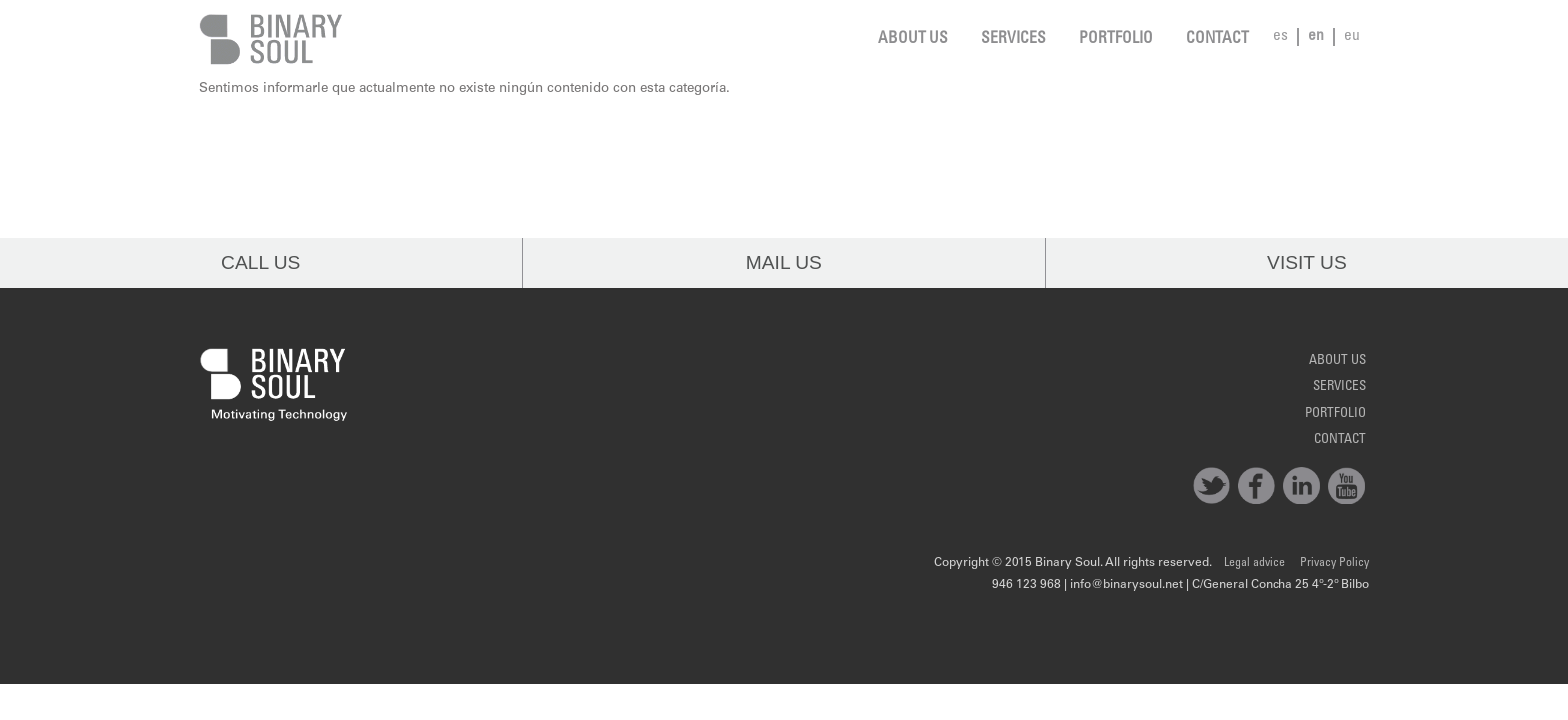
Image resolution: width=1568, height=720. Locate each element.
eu (1352, 36)
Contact (1217, 39)
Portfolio (1116, 39)
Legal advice (1254, 563)
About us (913, 39)
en (1316, 36)
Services (1013, 39)
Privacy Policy (1334, 563)
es (1280, 36)
